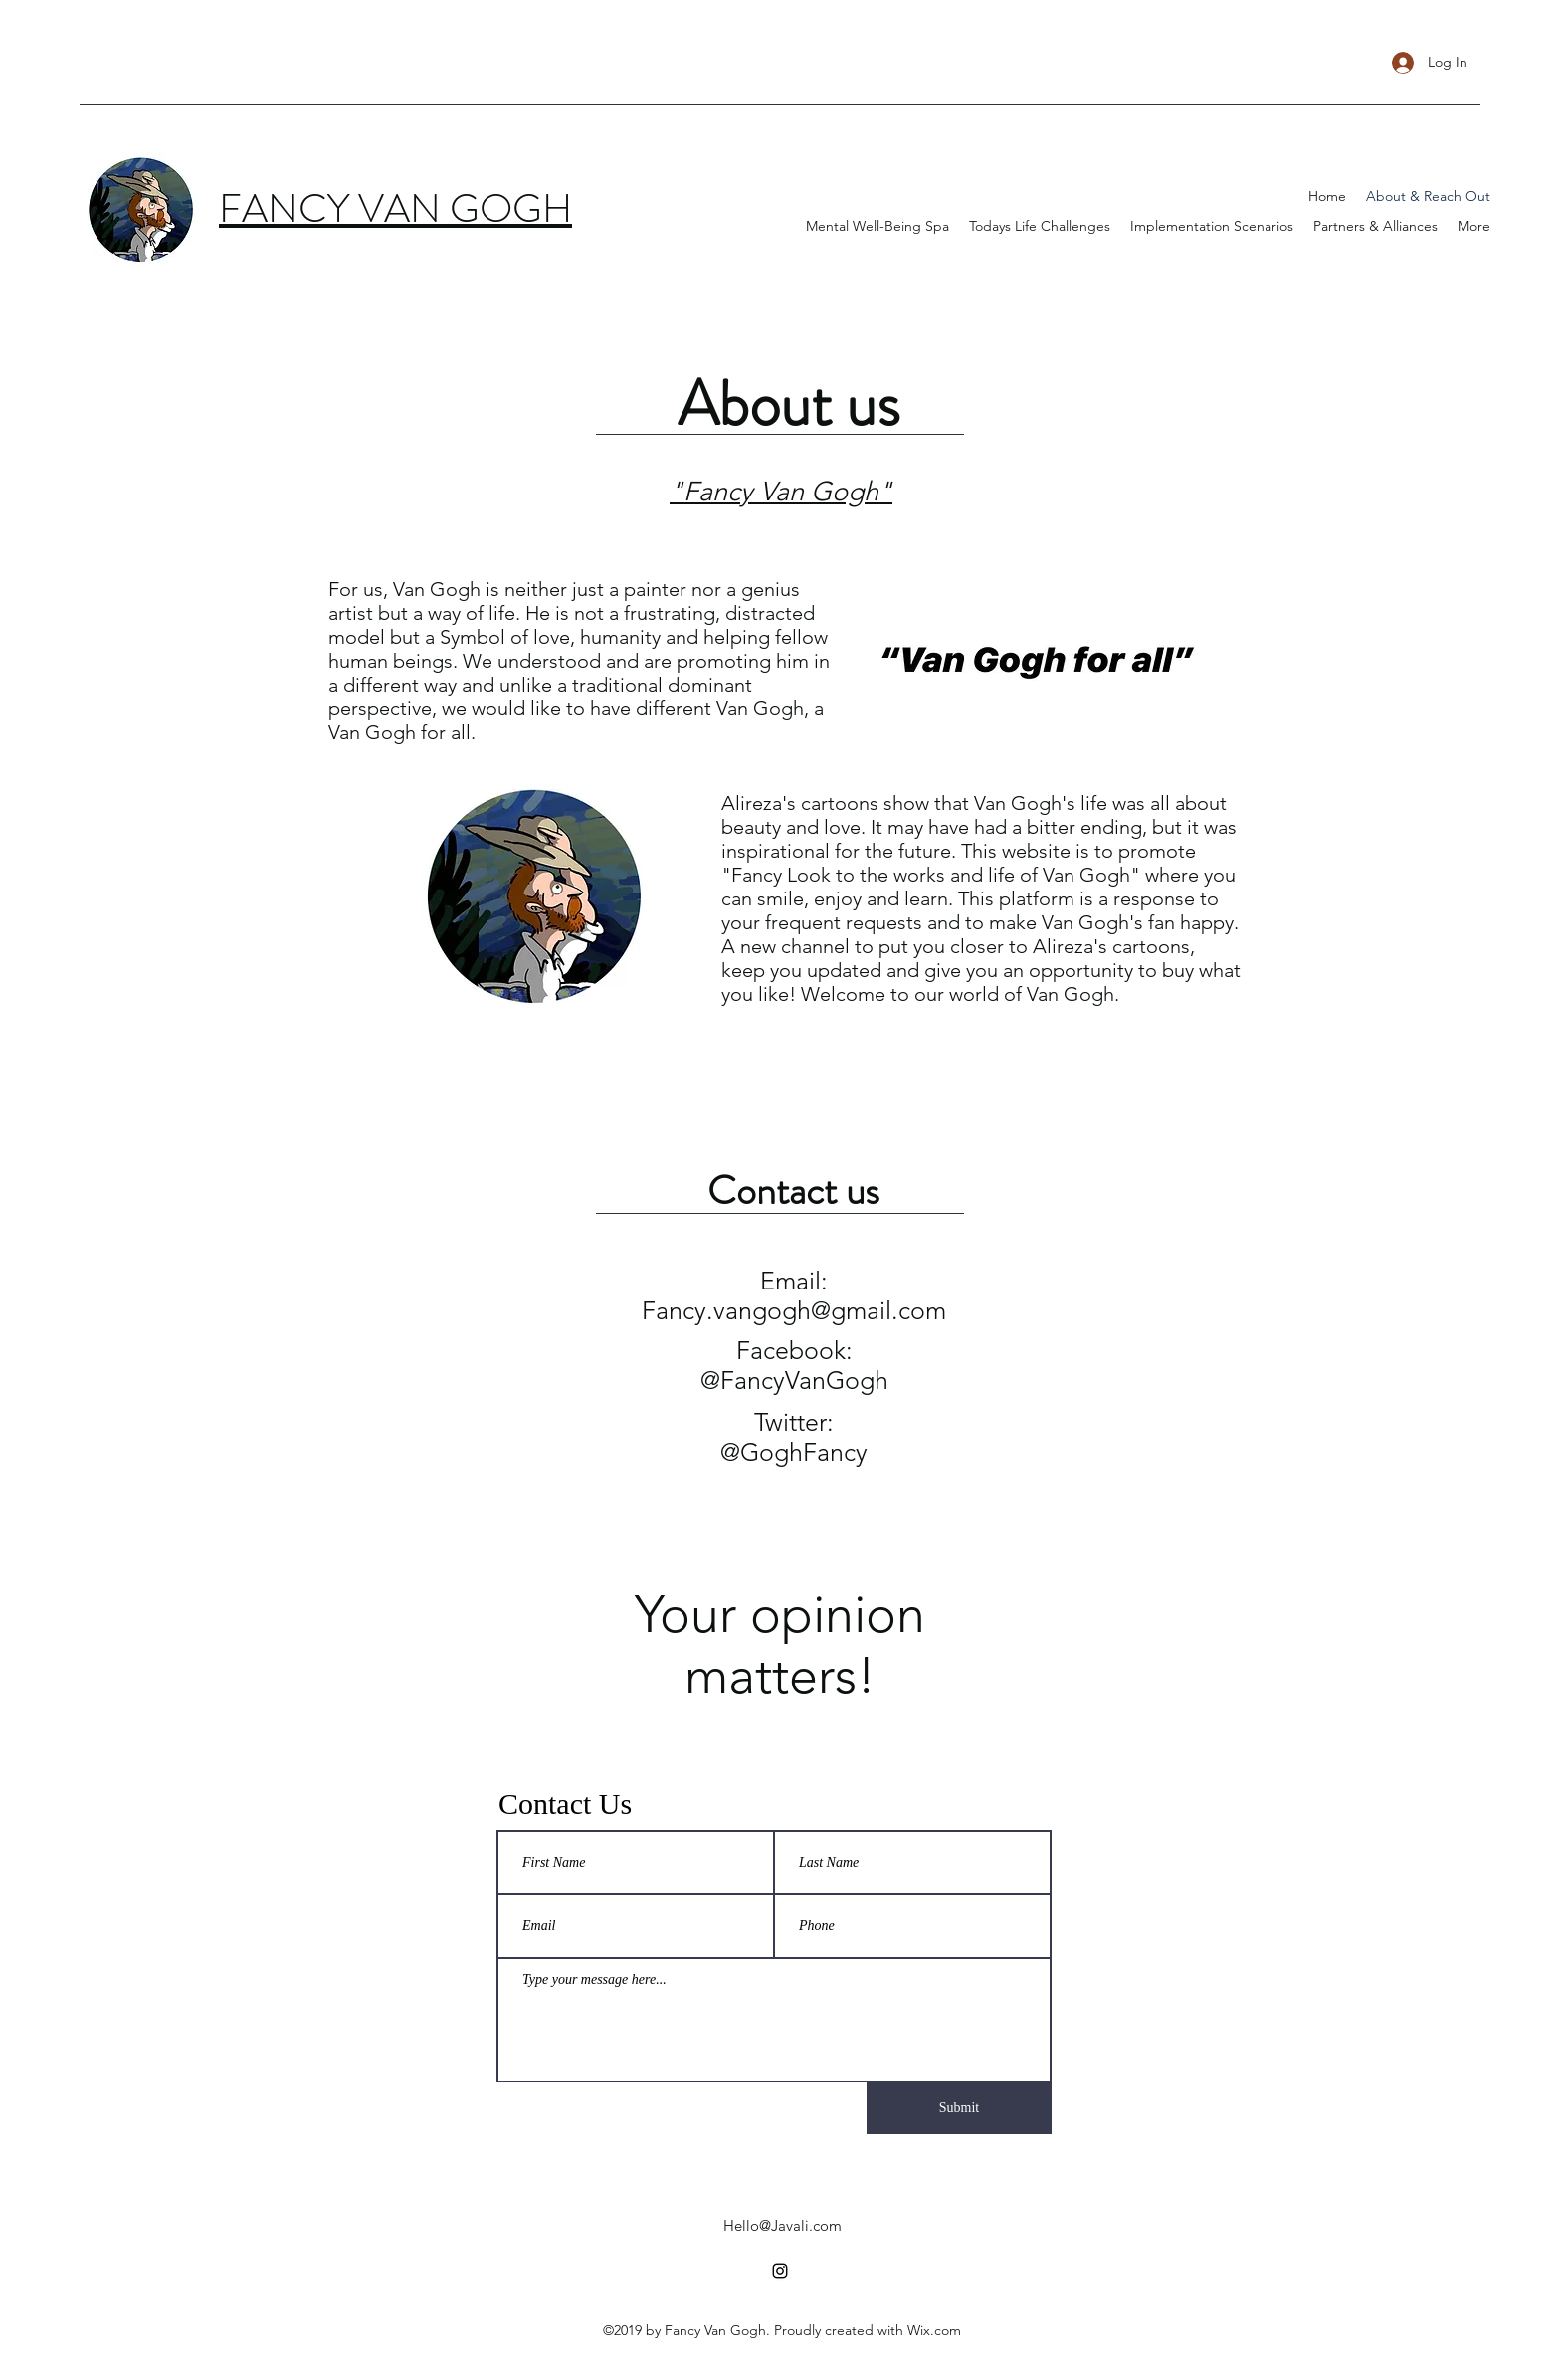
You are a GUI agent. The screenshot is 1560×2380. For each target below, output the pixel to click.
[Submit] (959, 2108)
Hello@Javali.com (782, 2225)
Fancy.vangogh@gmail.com (794, 1310)
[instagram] (780, 2271)
